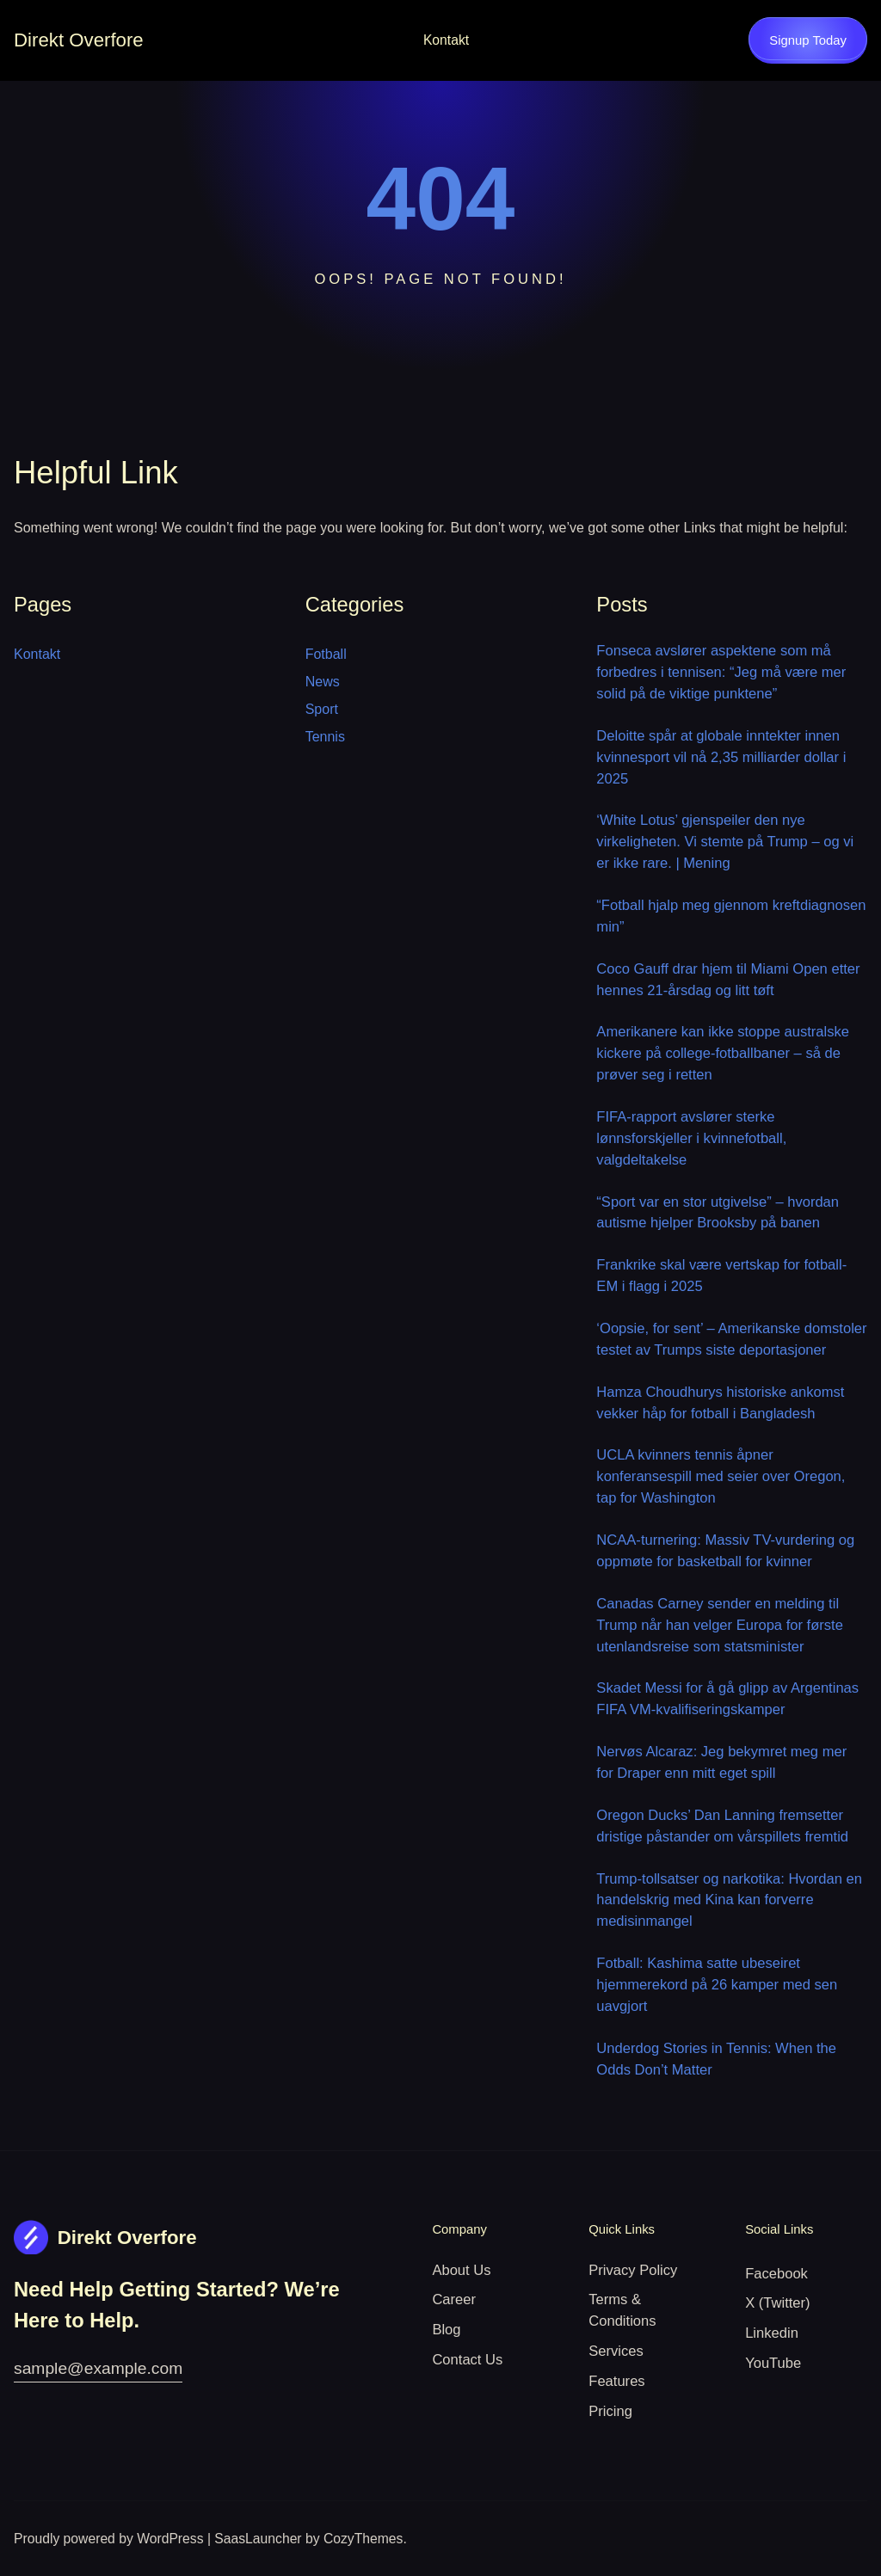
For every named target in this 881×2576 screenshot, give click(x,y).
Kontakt (446, 40)
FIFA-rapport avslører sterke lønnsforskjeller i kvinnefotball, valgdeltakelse (691, 1138)
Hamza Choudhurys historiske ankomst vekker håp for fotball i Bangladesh (720, 1403)
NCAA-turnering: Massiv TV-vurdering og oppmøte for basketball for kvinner (725, 1551)
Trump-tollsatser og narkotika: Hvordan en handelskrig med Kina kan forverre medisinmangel (729, 1900)
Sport (321, 709)
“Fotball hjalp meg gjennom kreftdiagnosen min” (731, 916)
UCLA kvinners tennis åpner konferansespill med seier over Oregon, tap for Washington (720, 1476)
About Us (461, 2270)
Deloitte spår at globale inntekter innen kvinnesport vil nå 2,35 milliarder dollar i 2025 (721, 757)
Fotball (326, 654)
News (322, 681)
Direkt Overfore (79, 40)
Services (616, 2351)
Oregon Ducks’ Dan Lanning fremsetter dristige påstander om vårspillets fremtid (722, 1826)
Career (454, 2299)
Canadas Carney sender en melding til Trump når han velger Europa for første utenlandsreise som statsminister (719, 1625)
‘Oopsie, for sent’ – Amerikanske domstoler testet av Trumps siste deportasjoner (731, 1339)
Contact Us (467, 2360)
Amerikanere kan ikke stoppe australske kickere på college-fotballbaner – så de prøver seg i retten (722, 1053)
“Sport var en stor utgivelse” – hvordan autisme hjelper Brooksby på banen (717, 1213)
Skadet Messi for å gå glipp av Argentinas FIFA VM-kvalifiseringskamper (727, 1699)
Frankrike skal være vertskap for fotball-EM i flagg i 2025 (721, 1275)
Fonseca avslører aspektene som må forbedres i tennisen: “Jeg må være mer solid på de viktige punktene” (721, 672)
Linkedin (771, 2333)
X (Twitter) (777, 2303)
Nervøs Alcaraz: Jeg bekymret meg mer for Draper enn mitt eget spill (721, 1762)
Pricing (610, 2411)
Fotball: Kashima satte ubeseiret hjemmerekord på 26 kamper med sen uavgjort (716, 1984)
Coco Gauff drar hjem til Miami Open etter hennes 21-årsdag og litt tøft (727, 980)
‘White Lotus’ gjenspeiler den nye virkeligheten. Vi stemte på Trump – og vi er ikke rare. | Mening (724, 841)
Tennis (325, 736)
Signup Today (808, 40)
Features (616, 2381)
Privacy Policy (632, 2270)
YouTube (773, 2363)
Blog (446, 2329)
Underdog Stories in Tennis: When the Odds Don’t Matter (716, 2059)
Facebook (776, 2274)
